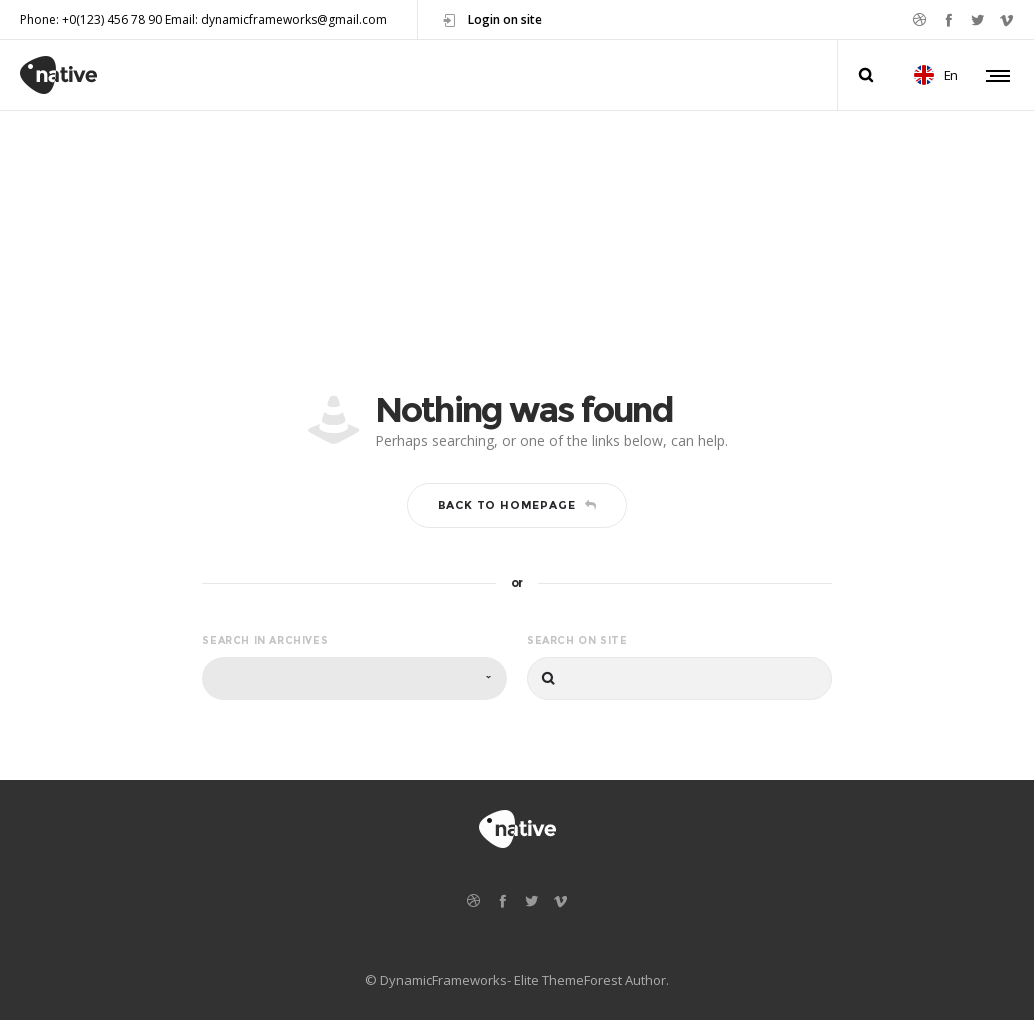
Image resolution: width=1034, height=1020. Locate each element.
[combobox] (354, 678)
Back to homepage (517, 505)
